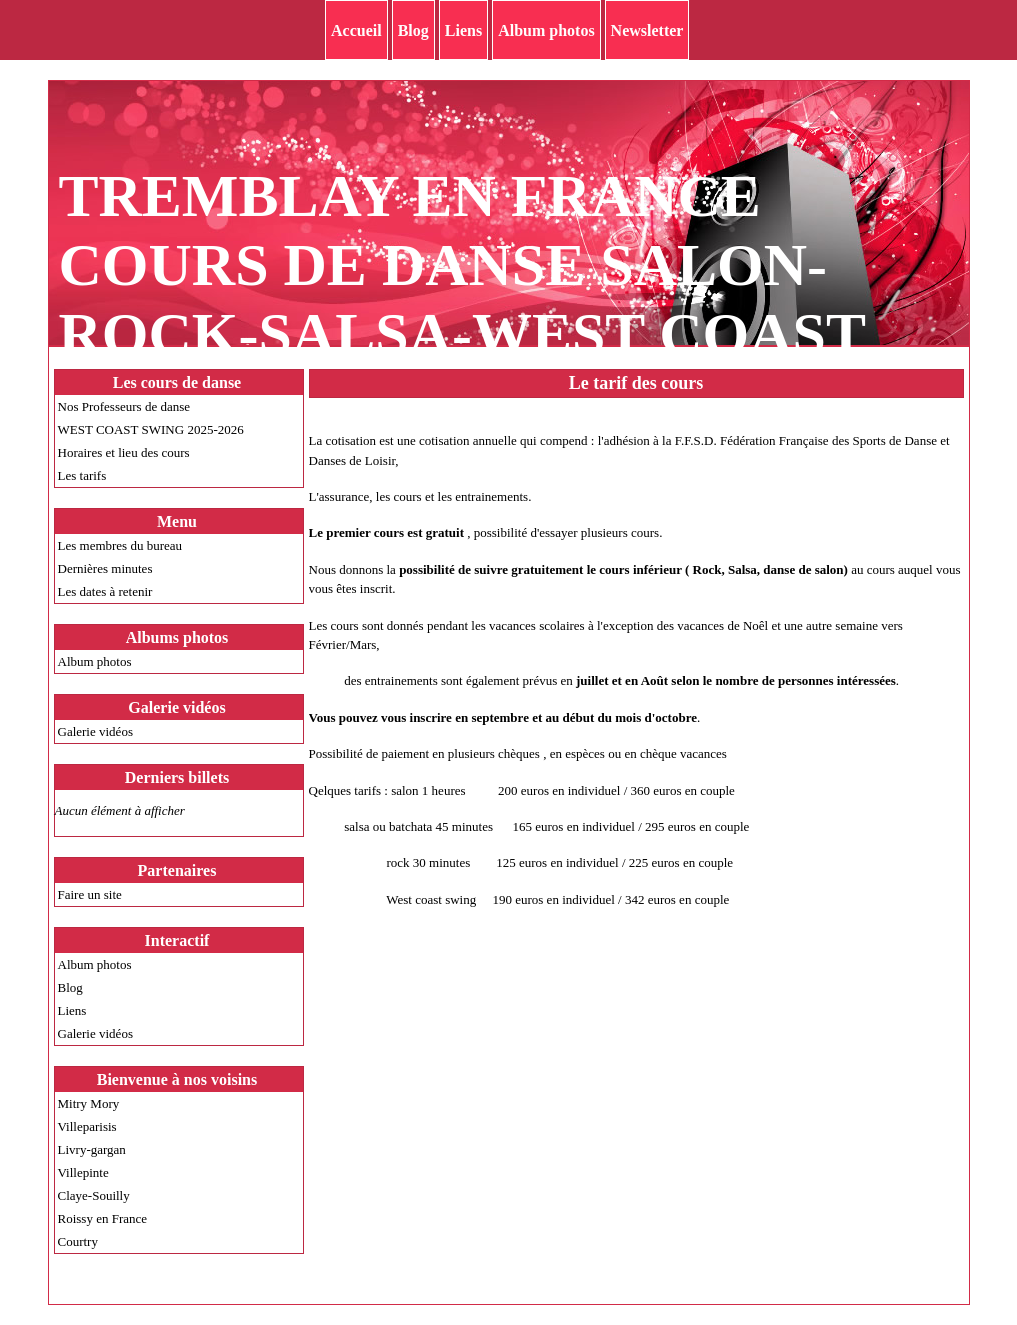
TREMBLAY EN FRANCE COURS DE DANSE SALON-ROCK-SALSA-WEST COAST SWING (462, 299)
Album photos (546, 30)
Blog (413, 30)
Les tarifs (82, 475)
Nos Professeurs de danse (124, 406)
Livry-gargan (92, 1149)
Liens (463, 30)
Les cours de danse (177, 382)
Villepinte (83, 1172)
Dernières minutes (105, 568)
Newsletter (647, 30)
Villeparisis (87, 1126)
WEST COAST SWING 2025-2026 (151, 429)
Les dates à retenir (105, 591)
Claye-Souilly (94, 1195)
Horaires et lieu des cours (124, 452)
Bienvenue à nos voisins (177, 1079)
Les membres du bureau (120, 545)
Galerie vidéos (95, 731)
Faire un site (90, 894)
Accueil (356, 30)
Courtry (78, 1241)
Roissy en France (103, 1218)
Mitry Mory (89, 1103)
